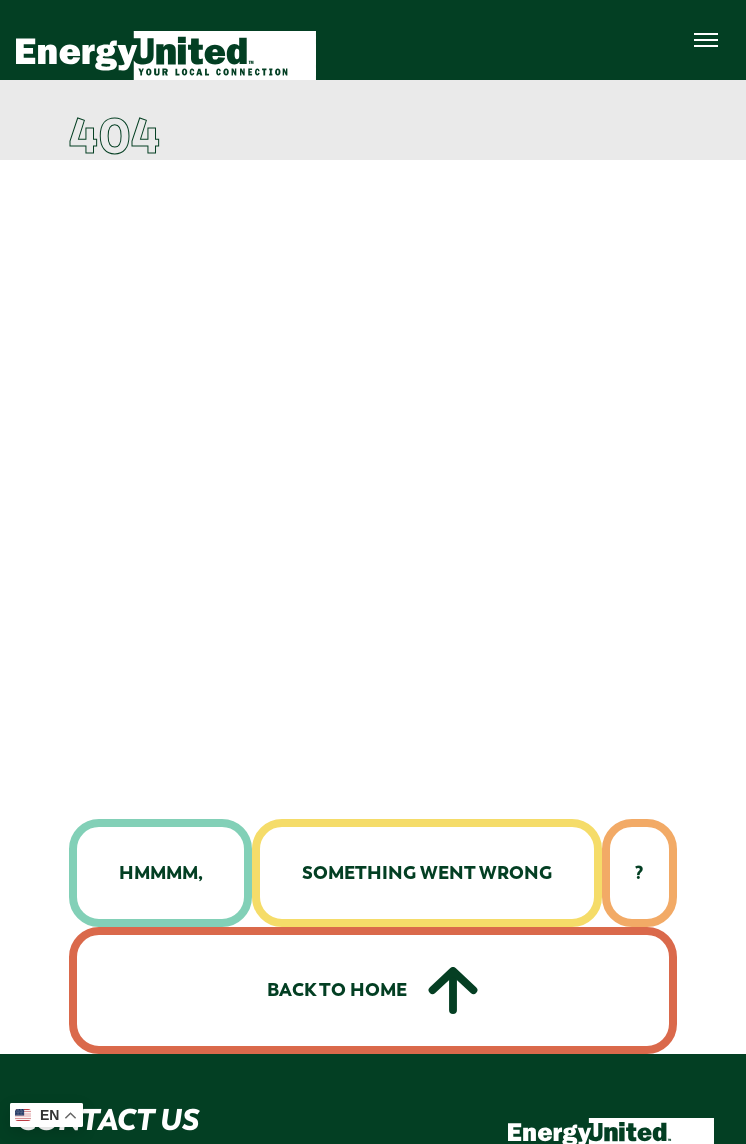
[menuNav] (706, 40)
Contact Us (107, 1119)
